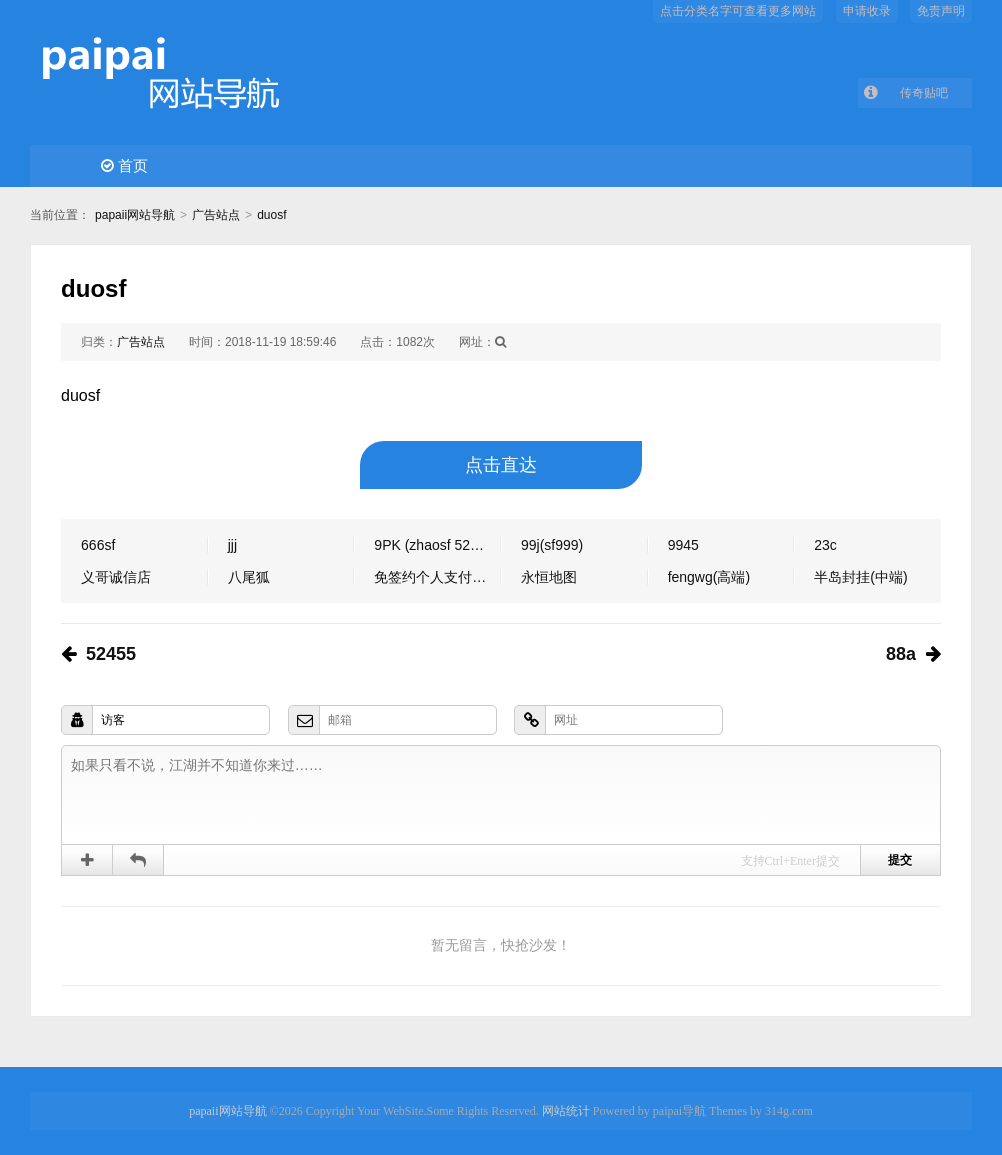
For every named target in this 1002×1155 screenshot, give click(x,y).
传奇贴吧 (924, 93)
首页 (124, 165)
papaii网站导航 (135, 215)
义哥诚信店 (116, 577)
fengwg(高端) (709, 577)
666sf (98, 545)
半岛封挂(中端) (860, 577)
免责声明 (941, 11)
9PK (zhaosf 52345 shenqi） (437, 545)
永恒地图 (549, 577)
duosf (271, 215)
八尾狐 (249, 577)
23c (825, 545)
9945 (683, 545)
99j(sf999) (552, 545)
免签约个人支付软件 (437, 577)
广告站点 (216, 215)
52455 (111, 654)
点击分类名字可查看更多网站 (738, 11)
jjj (232, 545)
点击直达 (501, 465)
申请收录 (867, 11)
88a (901, 654)
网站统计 (566, 1111)
